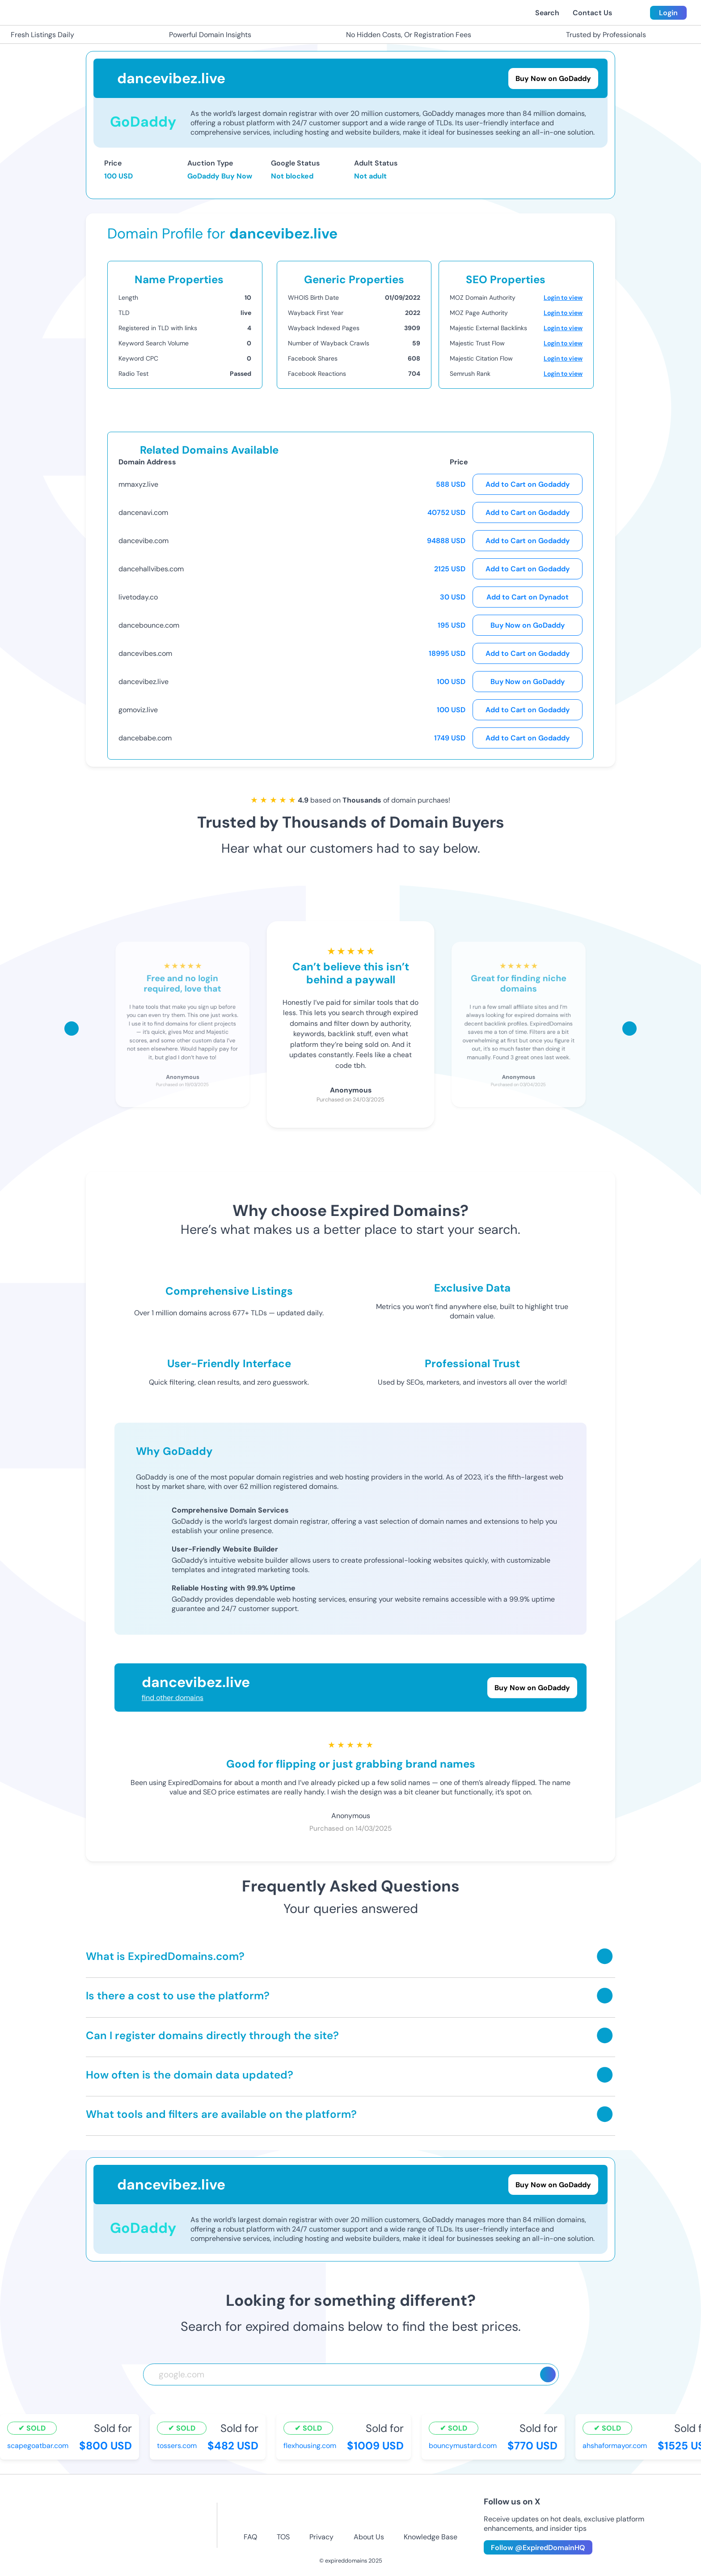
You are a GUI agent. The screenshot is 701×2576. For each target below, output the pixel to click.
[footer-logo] (118, 2525)
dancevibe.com (143, 540)
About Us (369, 2537)
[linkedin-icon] (425, 2513)
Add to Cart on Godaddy (528, 484)
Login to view (563, 297)
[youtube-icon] (365, 2513)
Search (547, 12)
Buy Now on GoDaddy (527, 625)
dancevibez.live (143, 681)
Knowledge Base (430, 2537)
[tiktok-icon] (395, 2513)
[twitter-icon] (335, 2513)
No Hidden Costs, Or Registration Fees (403, 34)
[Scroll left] (71, 1028)
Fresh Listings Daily (37, 34)
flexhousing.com (309, 2445)
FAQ (250, 2537)
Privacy (321, 2537)
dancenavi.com (143, 512)
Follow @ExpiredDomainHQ (538, 2547)
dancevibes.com (145, 653)
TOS (283, 2537)
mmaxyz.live (138, 484)
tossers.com (177, 2445)
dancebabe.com (145, 738)
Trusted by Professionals (600, 34)
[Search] (548, 2374)
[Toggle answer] (604, 1956)
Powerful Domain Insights (204, 34)
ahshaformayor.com (615, 2445)
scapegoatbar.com (37, 2445)
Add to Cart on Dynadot (527, 597)
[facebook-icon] (275, 2513)
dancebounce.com (148, 625)
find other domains (172, 1697)
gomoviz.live (138, 709)
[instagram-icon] (305, 2513)
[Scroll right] (629, 1028)
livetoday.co (138, 597)
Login (668, 12)
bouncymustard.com (463, 2445)
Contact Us (592, 12)
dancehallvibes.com (151, 569)
